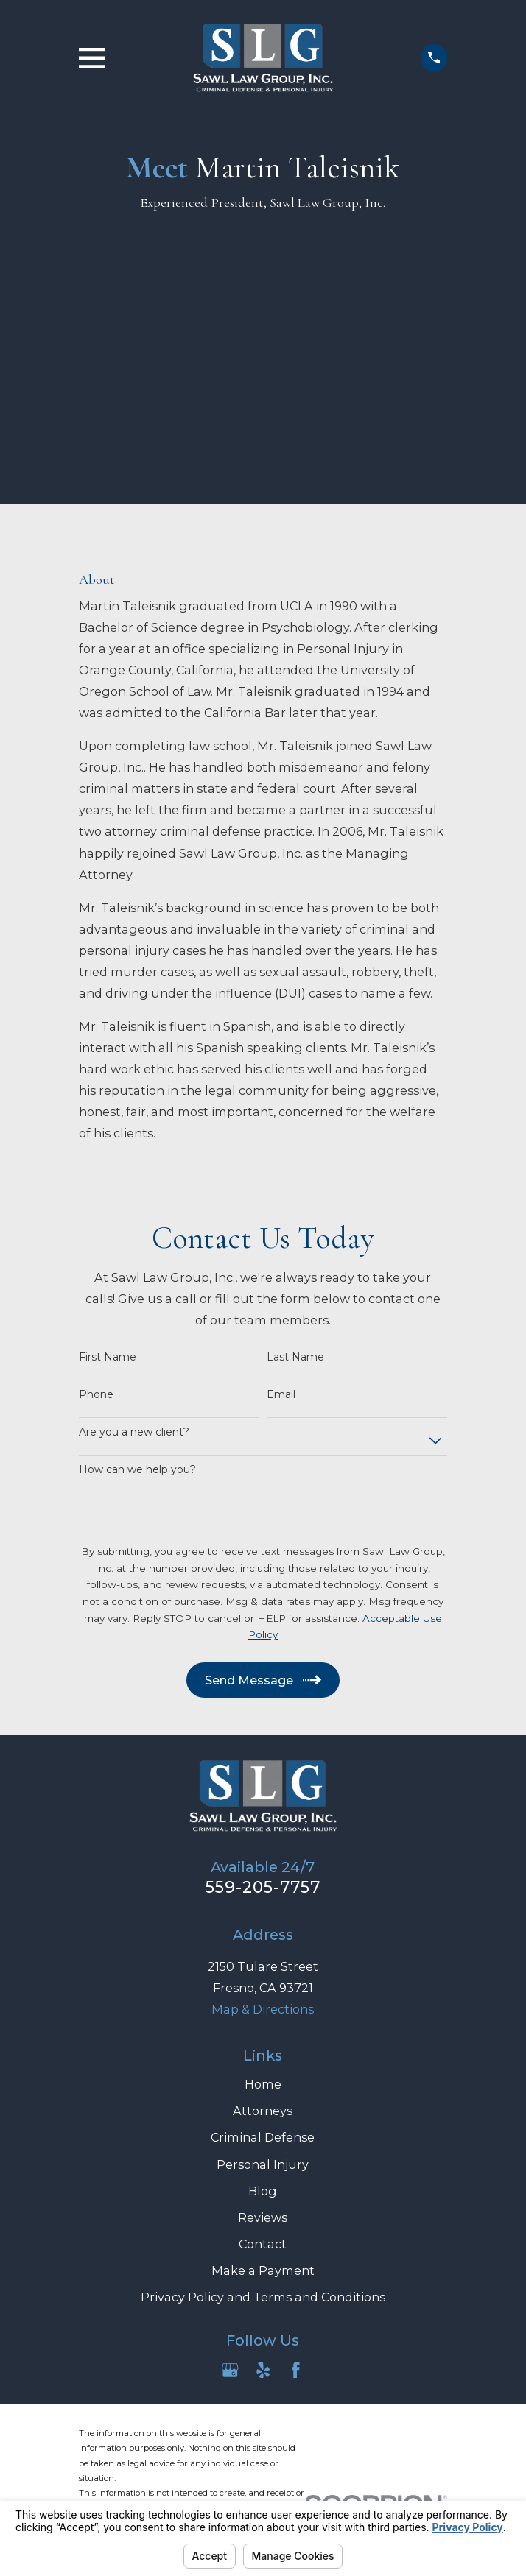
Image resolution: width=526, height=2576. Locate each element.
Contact (263, 2244)
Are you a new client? (134, 1432)
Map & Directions (262, 2009)
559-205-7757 (263, 1886)
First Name (107, 1357)
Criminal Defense (263, 2137)
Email (281, 1394)
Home (263, 2084)
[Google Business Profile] (230, 2370)
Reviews (262, 2217)
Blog (262, 2191)
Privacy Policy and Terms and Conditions (263, 2297)
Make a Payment (263, 2270)
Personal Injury (263, 2164)
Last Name (295, 1357)
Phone (96, 1394)
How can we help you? (137, 1470)
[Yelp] (263, 2370)
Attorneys (262, 2110)
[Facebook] (295, 2370)
